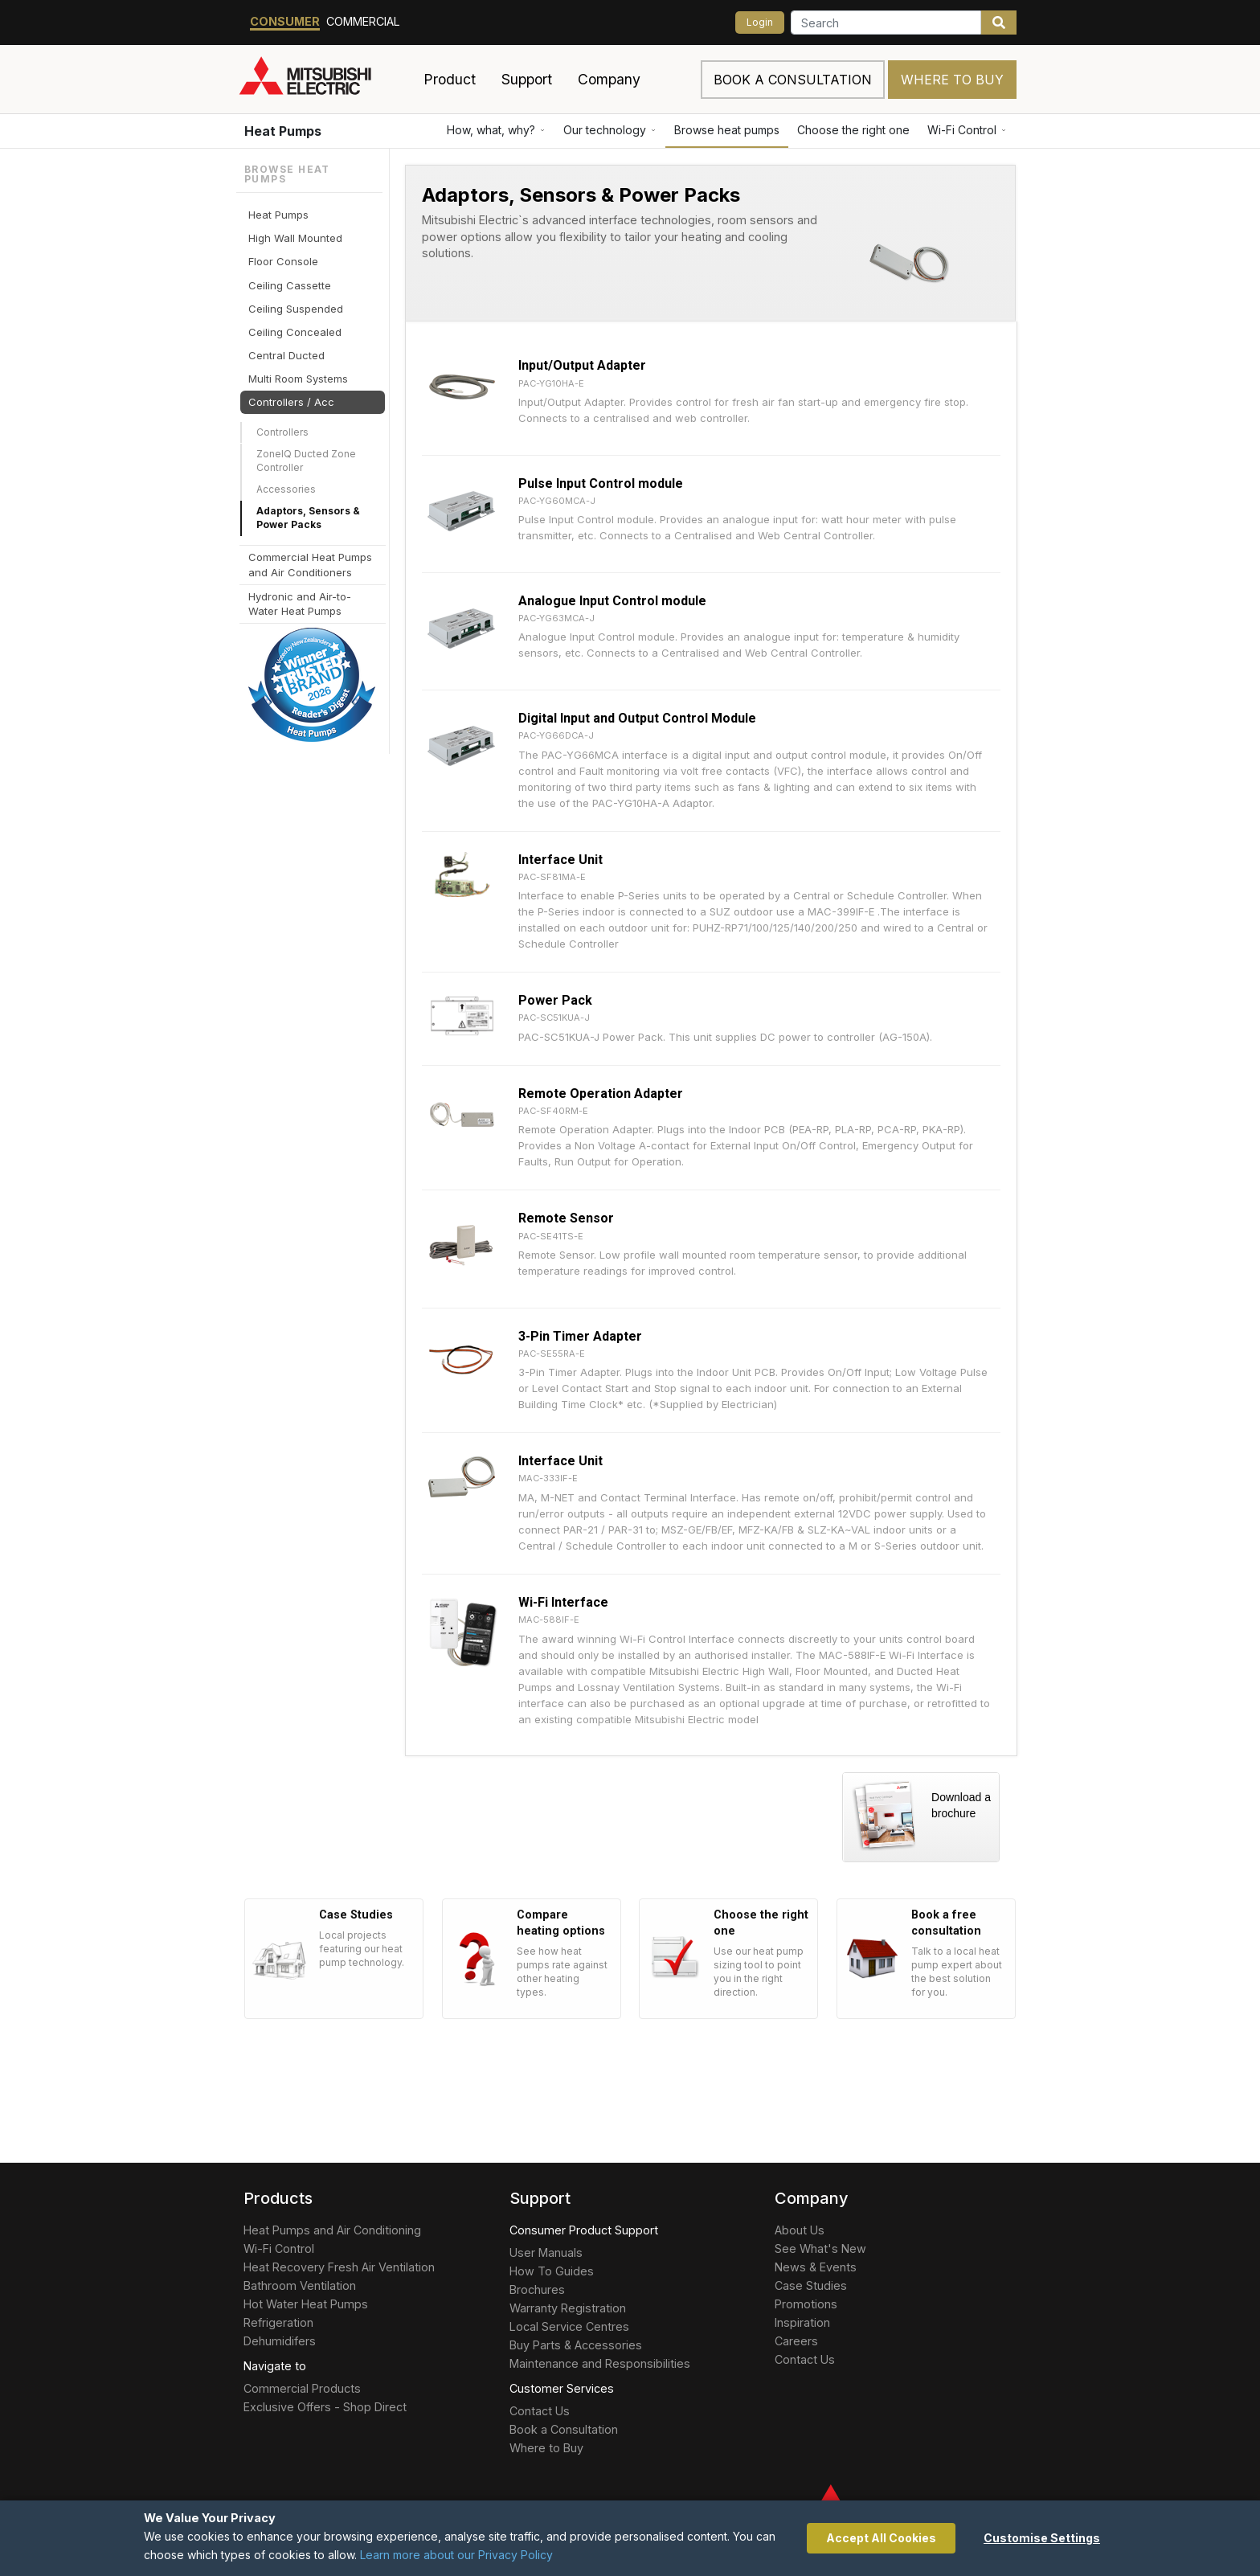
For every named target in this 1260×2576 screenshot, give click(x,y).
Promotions (806, 2304)
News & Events (816, 2267)
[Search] (886, 22)
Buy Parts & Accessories (575, 2345)
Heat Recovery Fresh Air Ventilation (339, 2267)
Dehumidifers (279, 2341)
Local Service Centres (569, 2326)
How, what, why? (496, 130)
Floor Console (283, 261)
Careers (796, 2341)
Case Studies (811, 2285)
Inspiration (802, 2322)
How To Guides (551, 2271)
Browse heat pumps (726, 130)
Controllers (282, 432)
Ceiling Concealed (295, 332)
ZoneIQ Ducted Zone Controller (306, 460)
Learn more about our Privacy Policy (456, 2555)
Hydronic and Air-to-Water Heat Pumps (299, 603)
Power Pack (555, 1000)
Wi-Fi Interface (563, 1602)
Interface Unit (560, 859)
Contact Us (539, 2411)
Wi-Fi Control (967, 130)
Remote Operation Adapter (600, 1093)
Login (760, 22)
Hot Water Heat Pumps (305, 2304)
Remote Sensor (566, 1218)
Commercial (363, 21)
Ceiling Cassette (289, 285)
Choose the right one (853, 130)
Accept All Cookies (881, 2538)
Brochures (537, 2289)
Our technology (610, 130)
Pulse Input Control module (600, 483)
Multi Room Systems (298, 378)
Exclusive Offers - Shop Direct (325, 2407)
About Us (799, 2230)
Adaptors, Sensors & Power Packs (308, 517)
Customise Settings (1042, 2538)
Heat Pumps (282, 131)
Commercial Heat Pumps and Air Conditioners (310, 564)
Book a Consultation (563, 2429)
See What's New (820, 2248)
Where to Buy (952, 80)
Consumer (285, 21)
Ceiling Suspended (295, 308)
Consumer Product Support (583, 2230)
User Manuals (546, 2252)
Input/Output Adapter (582, 365)
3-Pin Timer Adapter (580, 1336)
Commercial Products (302, 2388)
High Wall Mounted (295, 237)
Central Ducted (286, 355)
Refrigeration (278, 2322)
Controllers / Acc (291, 401)
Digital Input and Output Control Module (637, 718)
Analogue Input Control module (612, 600)
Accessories (286, 489)
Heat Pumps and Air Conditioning (332, 2230)
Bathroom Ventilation (299, 2285)
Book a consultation (793, 80)
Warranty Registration (567, 2308)
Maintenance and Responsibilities (599, 2363)
